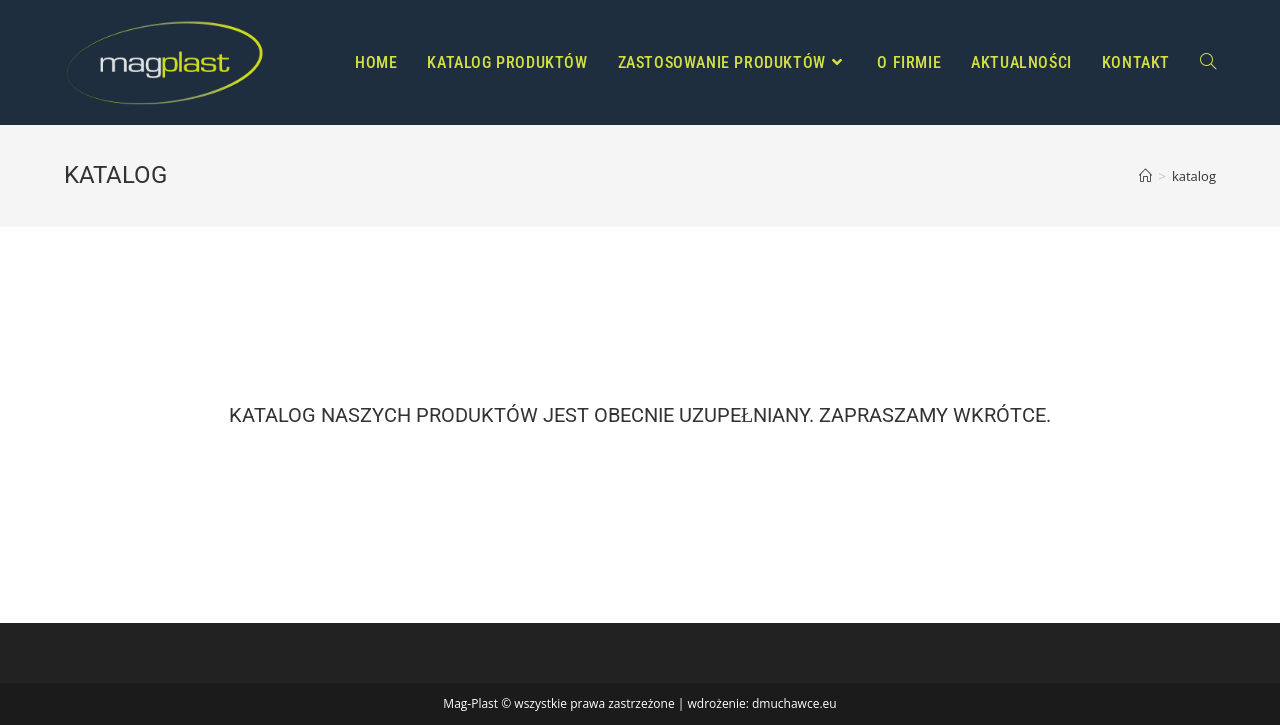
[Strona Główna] (1145, 176)
